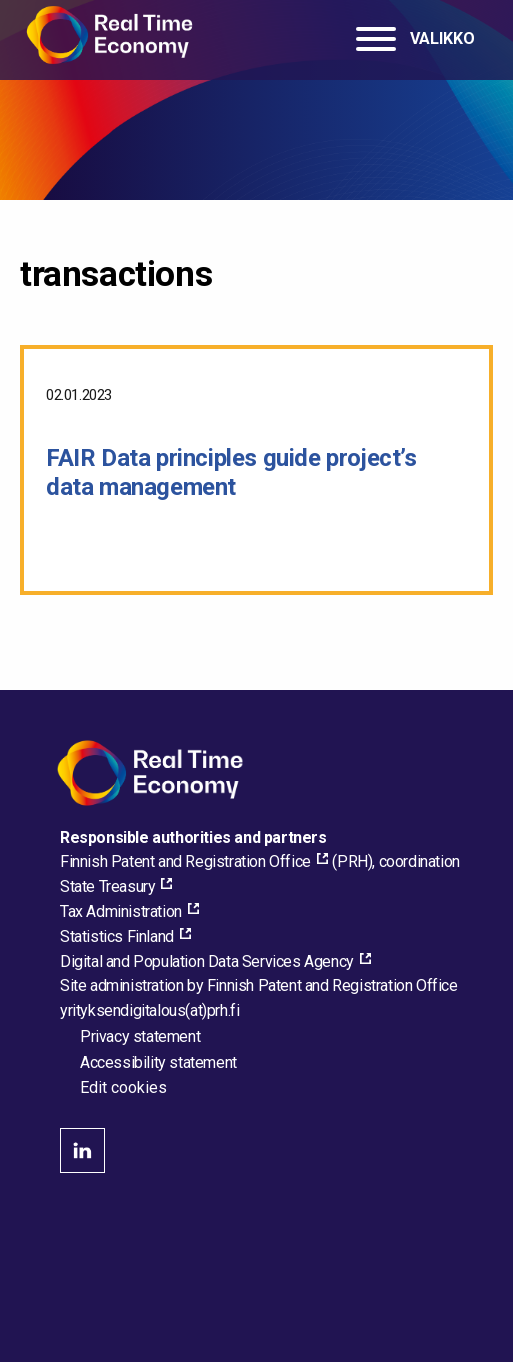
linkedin (82, 1150)
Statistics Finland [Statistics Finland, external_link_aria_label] (117, 936)
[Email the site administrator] (149, 1010)
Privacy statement (140, 1036)
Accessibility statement (158, 1062)
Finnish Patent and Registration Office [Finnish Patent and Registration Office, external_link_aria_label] (185, 861)
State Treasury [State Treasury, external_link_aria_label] (107, 886)
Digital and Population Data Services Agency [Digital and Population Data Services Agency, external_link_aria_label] (207, 961)
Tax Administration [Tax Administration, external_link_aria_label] (121, 911)
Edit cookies (123, 1088)
